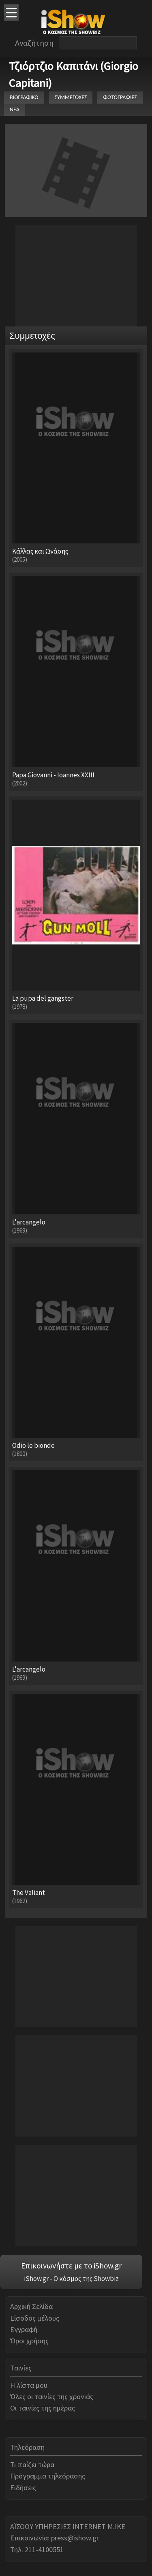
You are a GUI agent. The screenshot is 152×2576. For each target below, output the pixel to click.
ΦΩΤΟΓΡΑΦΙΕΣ (120, 97)
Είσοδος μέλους (34, 2318)
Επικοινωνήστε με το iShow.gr (71, 2265)
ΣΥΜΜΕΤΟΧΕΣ (71, 97)
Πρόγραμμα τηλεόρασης (47, 2476)
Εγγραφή (23, 2329)
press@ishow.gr (75, 2537)
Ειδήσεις (23, 2487)
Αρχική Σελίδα (31, 2306)
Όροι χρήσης (29, 2340)
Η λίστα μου (28, 2385)
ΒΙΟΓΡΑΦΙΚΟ (24, 97)
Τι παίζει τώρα (32, 2464)
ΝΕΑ (14, 109)
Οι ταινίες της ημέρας (42, 2408)
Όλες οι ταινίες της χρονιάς (51, 2396)
